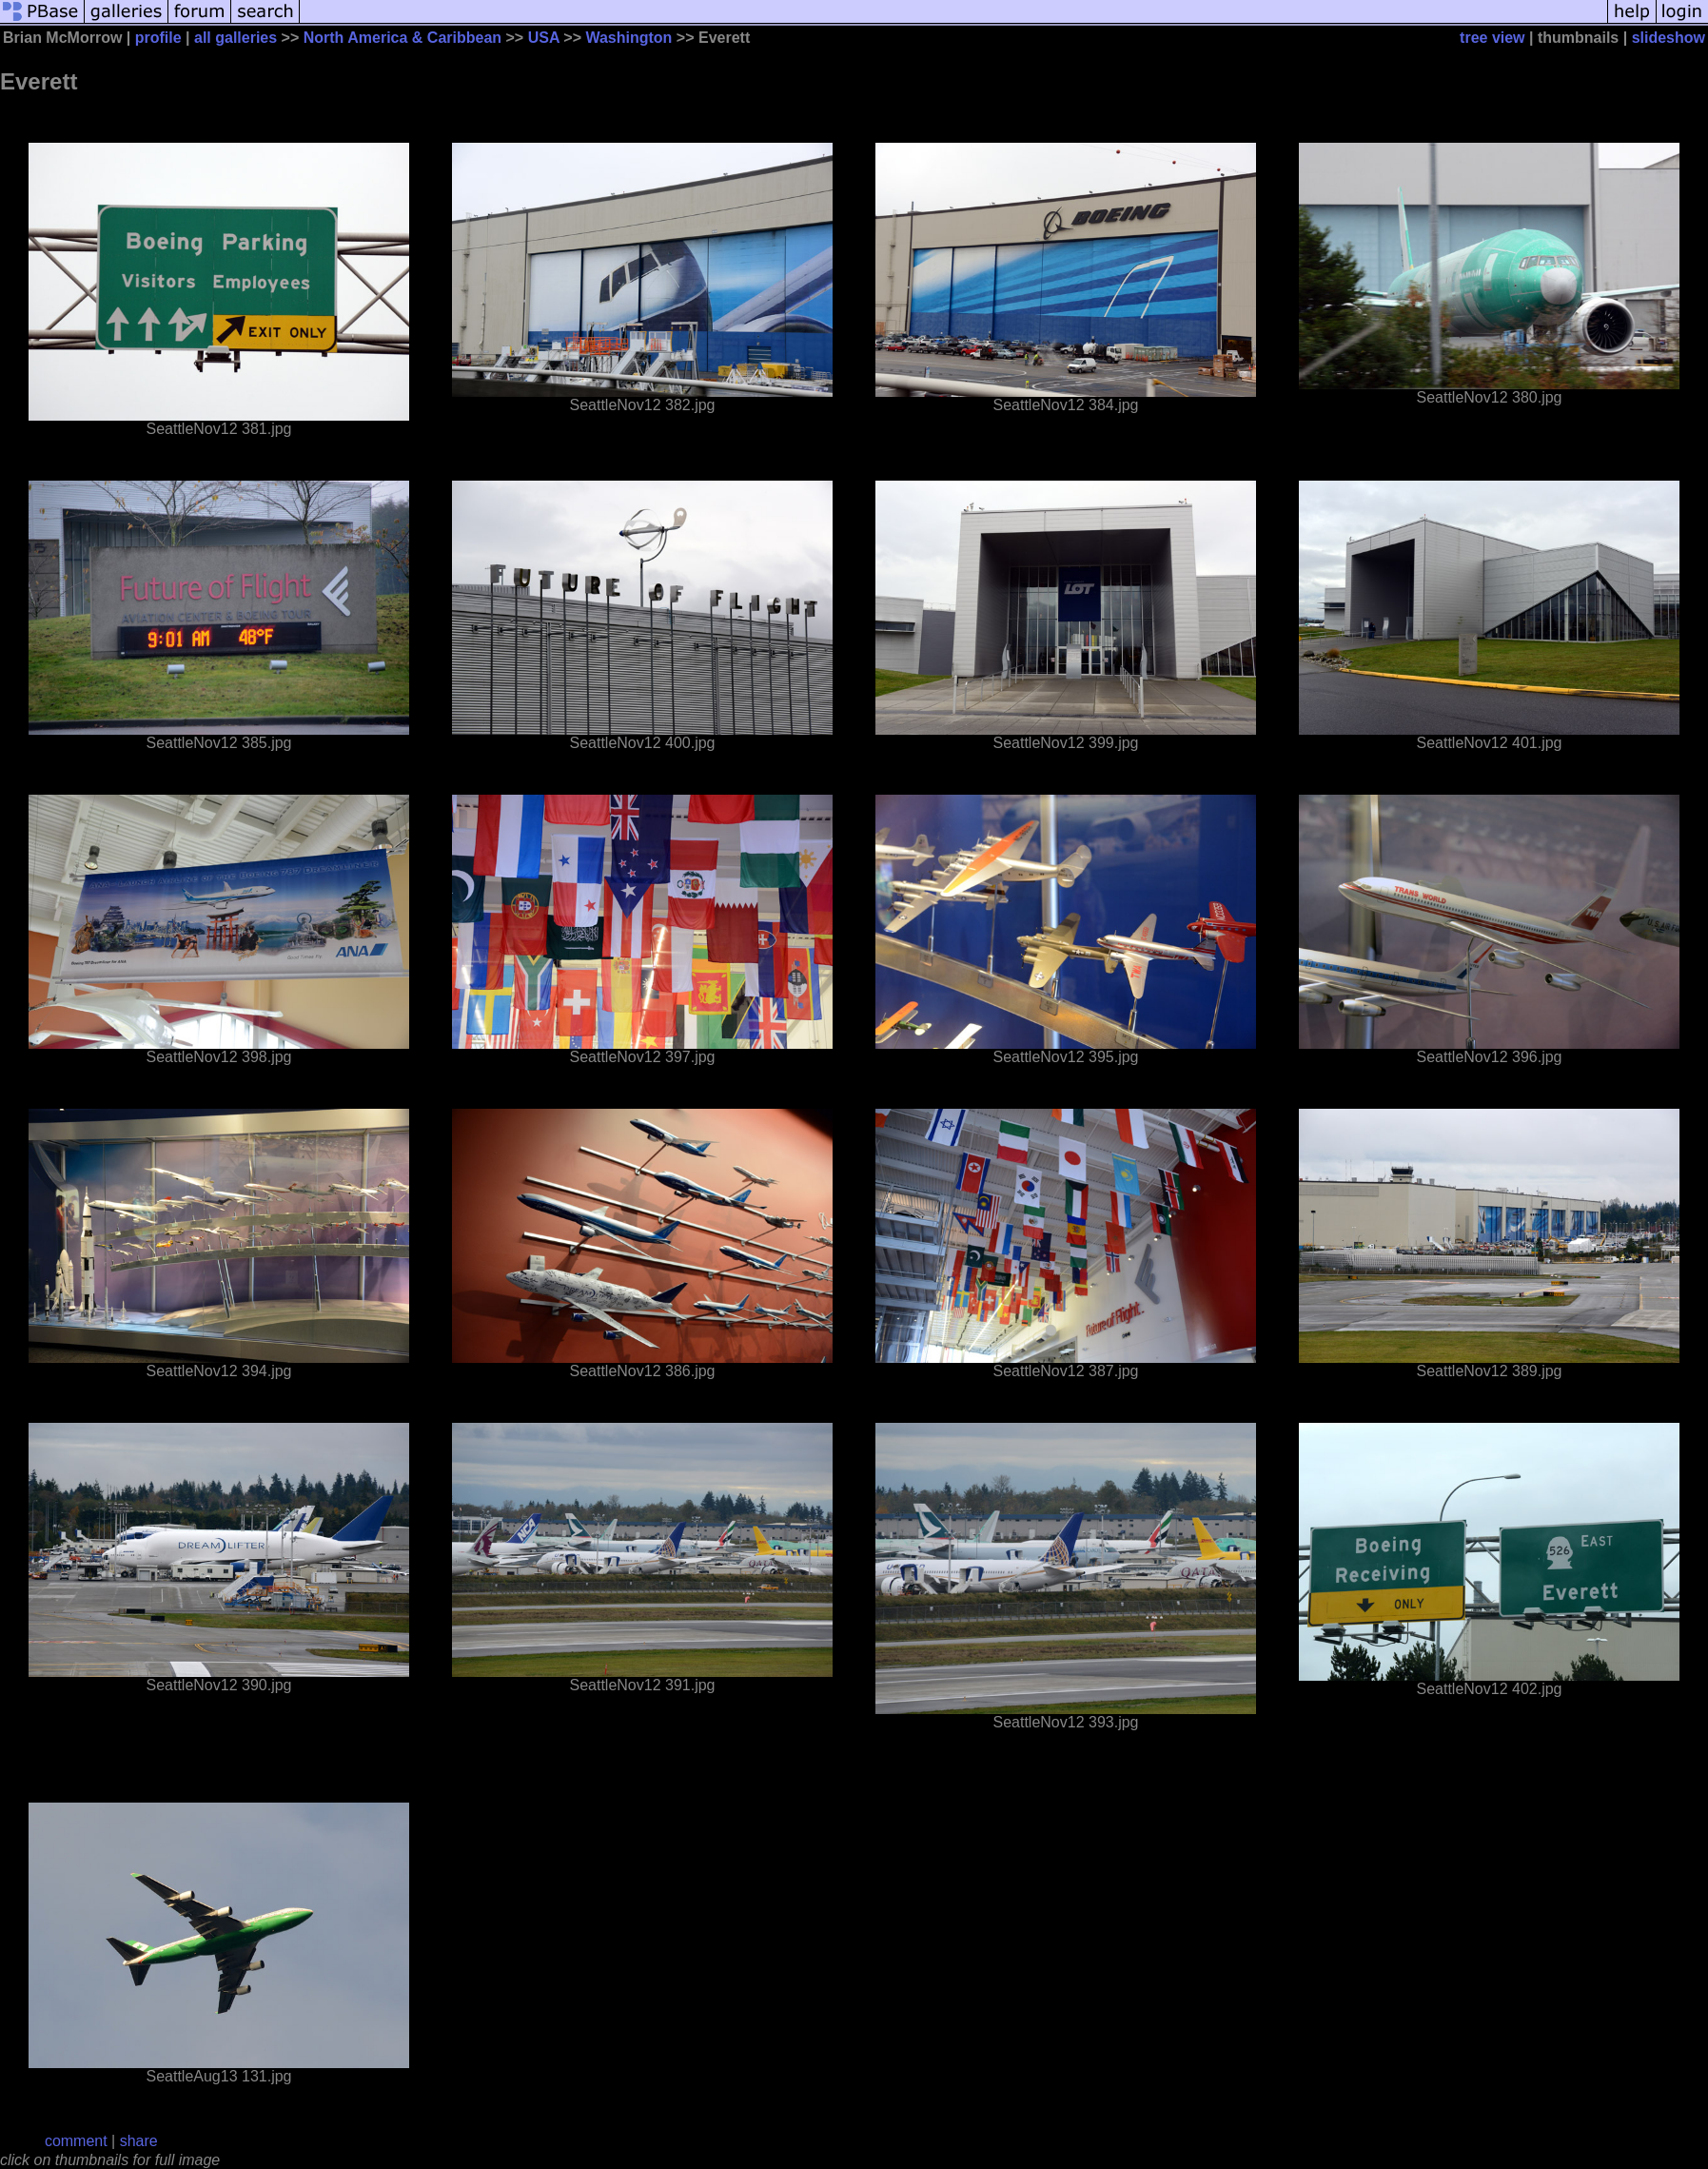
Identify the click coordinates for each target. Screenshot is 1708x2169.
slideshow (1668, 38)
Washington (628, 38)
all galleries (235, 38)
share (139, 2141)
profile (158, 38)
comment (76, 2141)
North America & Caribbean (402, 38)
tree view (1492, 38)
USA (544, 38)
